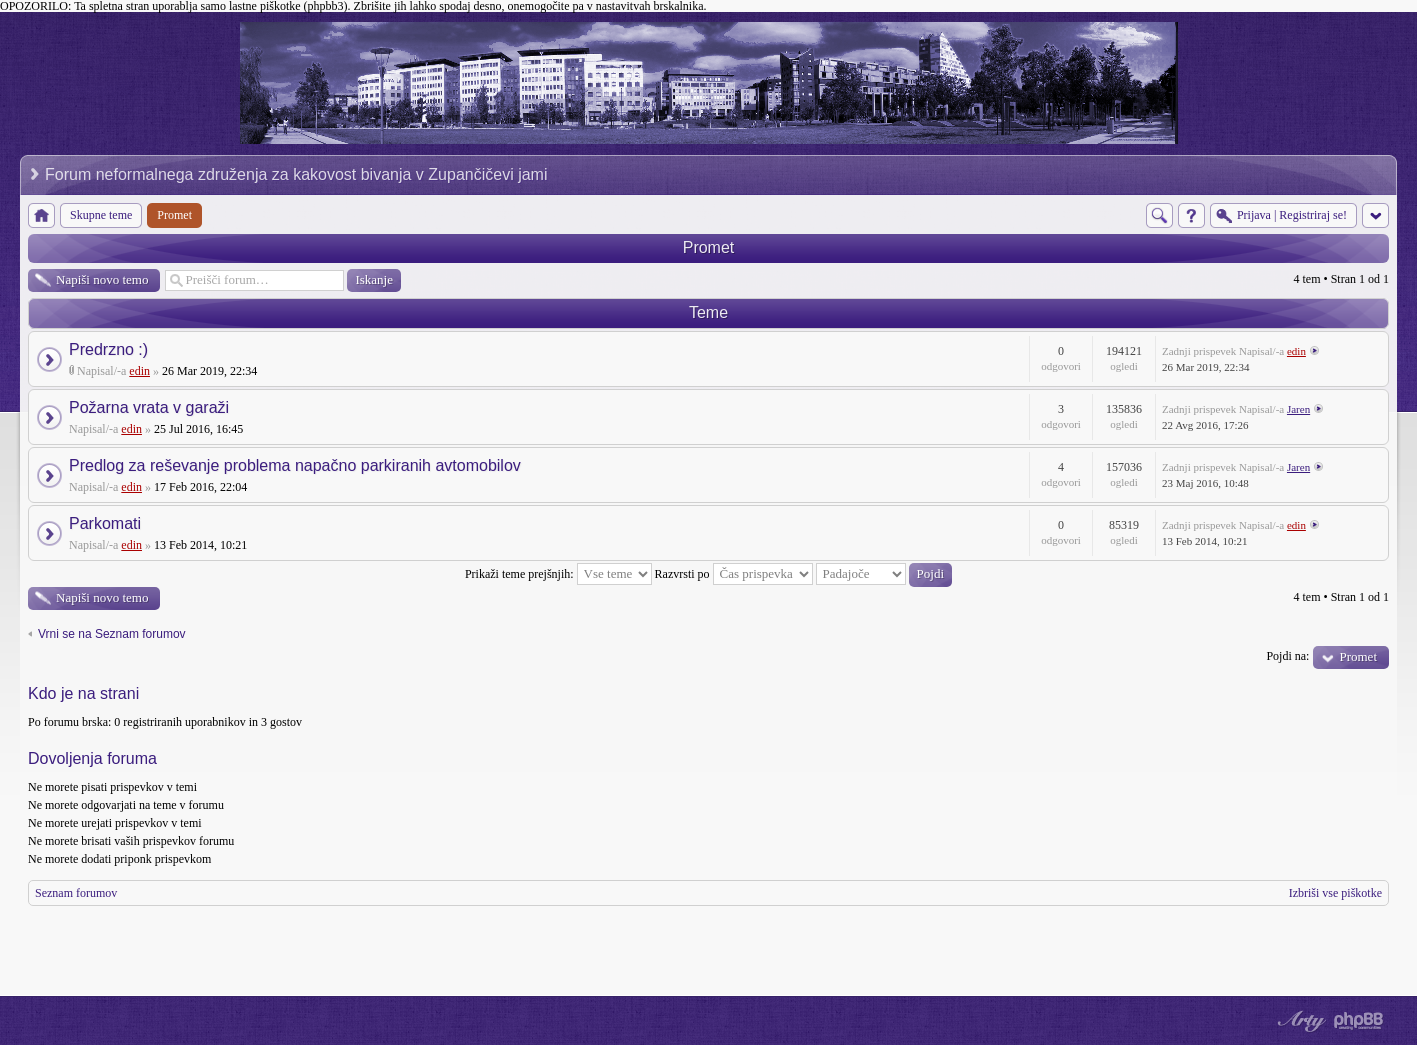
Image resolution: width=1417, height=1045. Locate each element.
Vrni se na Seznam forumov (112, 634)
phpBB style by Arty (1299, 1021)
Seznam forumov (76, 893)
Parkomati (105, 523)
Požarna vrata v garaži (149, 407)
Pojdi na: (1287, 656)
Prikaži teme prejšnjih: (558, 574)
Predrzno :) (108, 349)
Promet (709, 247)
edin (139, 371)
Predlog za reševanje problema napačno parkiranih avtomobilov (295, 465)
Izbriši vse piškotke (1335, 893)
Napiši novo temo (102, 279)
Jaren (1298, 409)
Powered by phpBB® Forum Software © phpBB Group (1359, 1021)
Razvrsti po (734, 574)
